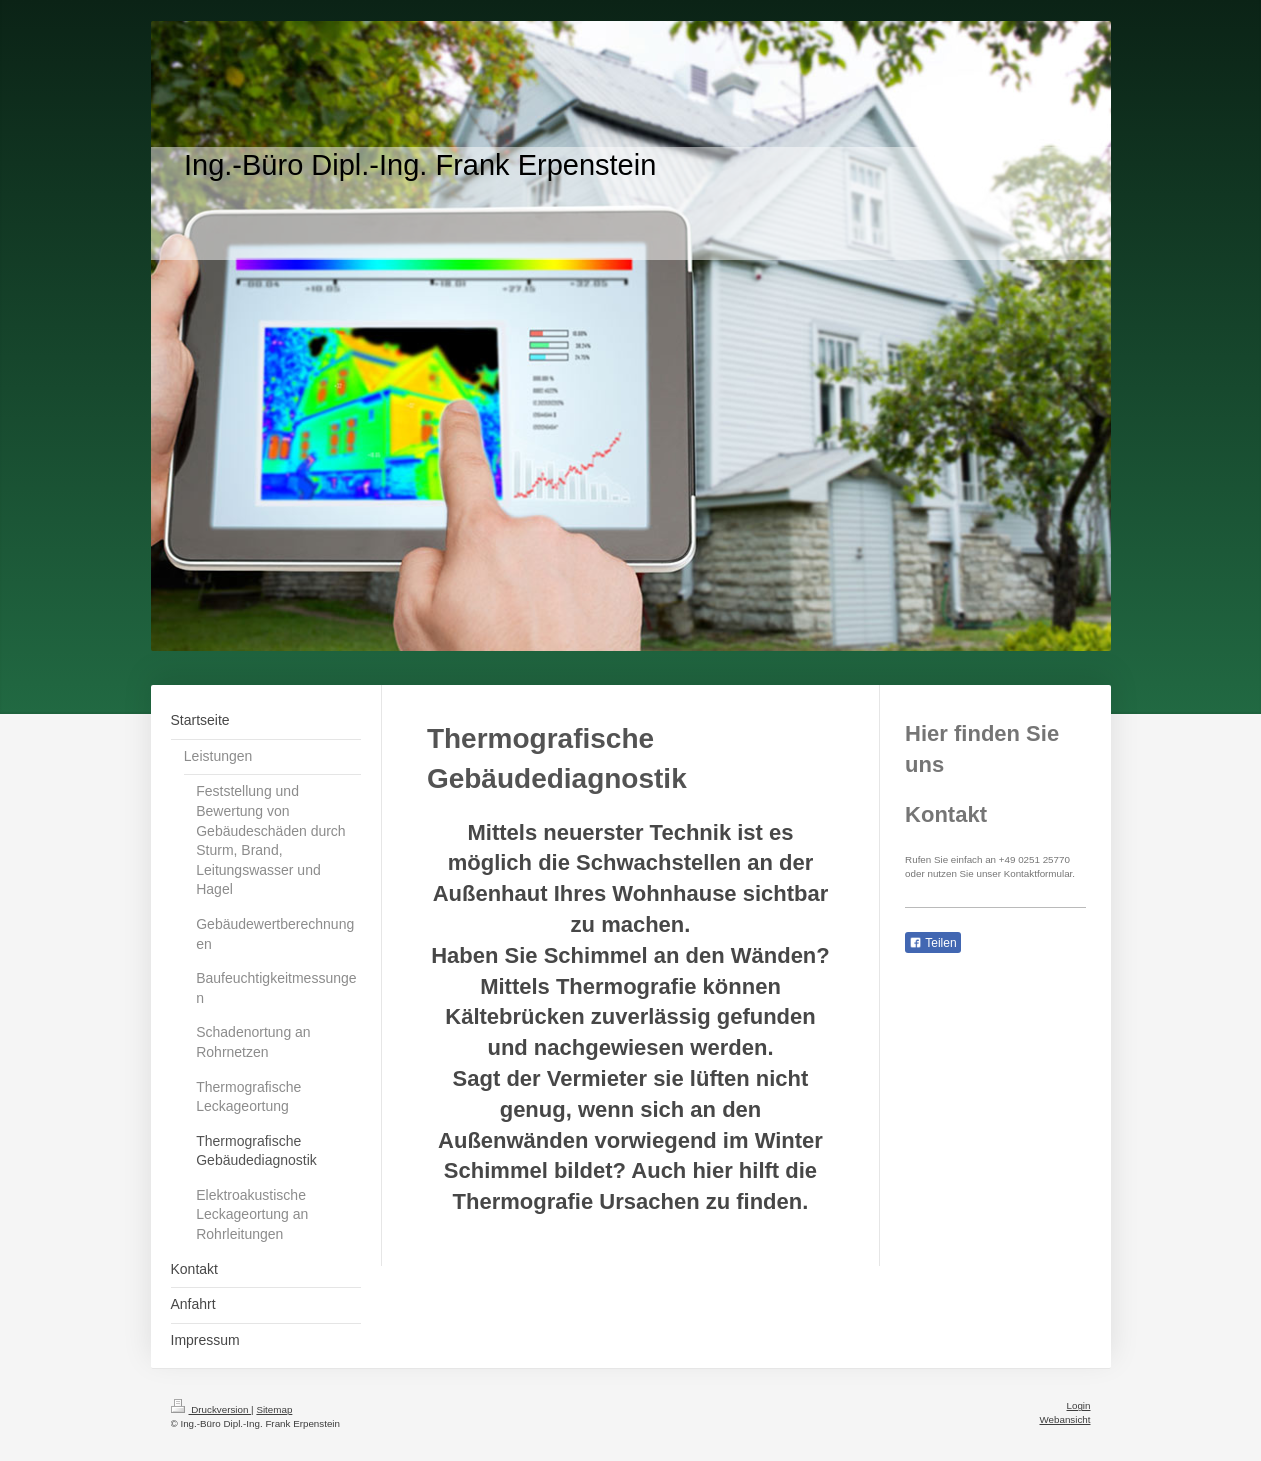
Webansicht (1064, 1419)
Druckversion (211, 1409)
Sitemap (274, 1409)
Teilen (932, 943)
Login (1079, 1405)
